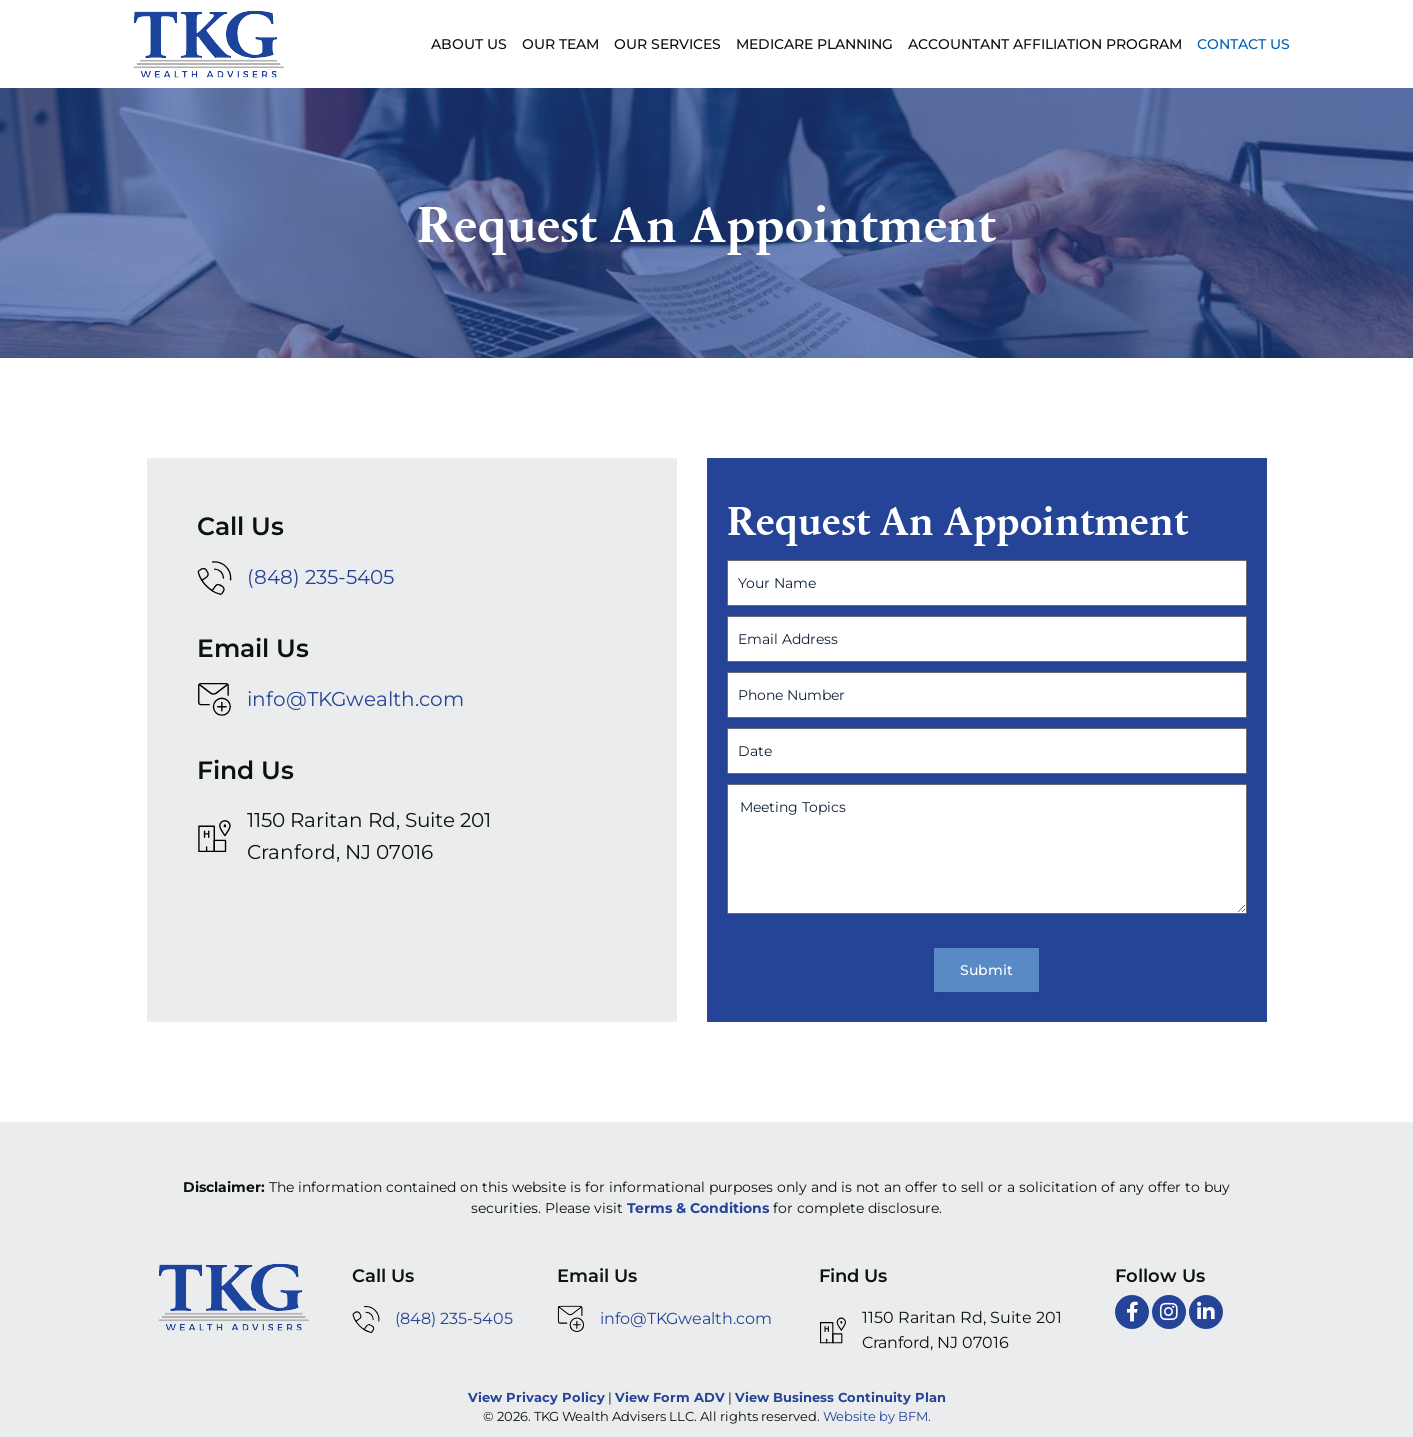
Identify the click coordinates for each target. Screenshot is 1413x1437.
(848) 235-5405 (320, 577)
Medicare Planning (814, 44)
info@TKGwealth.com (355, 699)
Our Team (560, 44)
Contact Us (1243, 44)
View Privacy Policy (536, 1397)
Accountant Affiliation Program (1045, 44)
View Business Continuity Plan (840, 1397)
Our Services (667, 44)
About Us (469, 44)
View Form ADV (670, 1397)
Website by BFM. (877, 1416)
